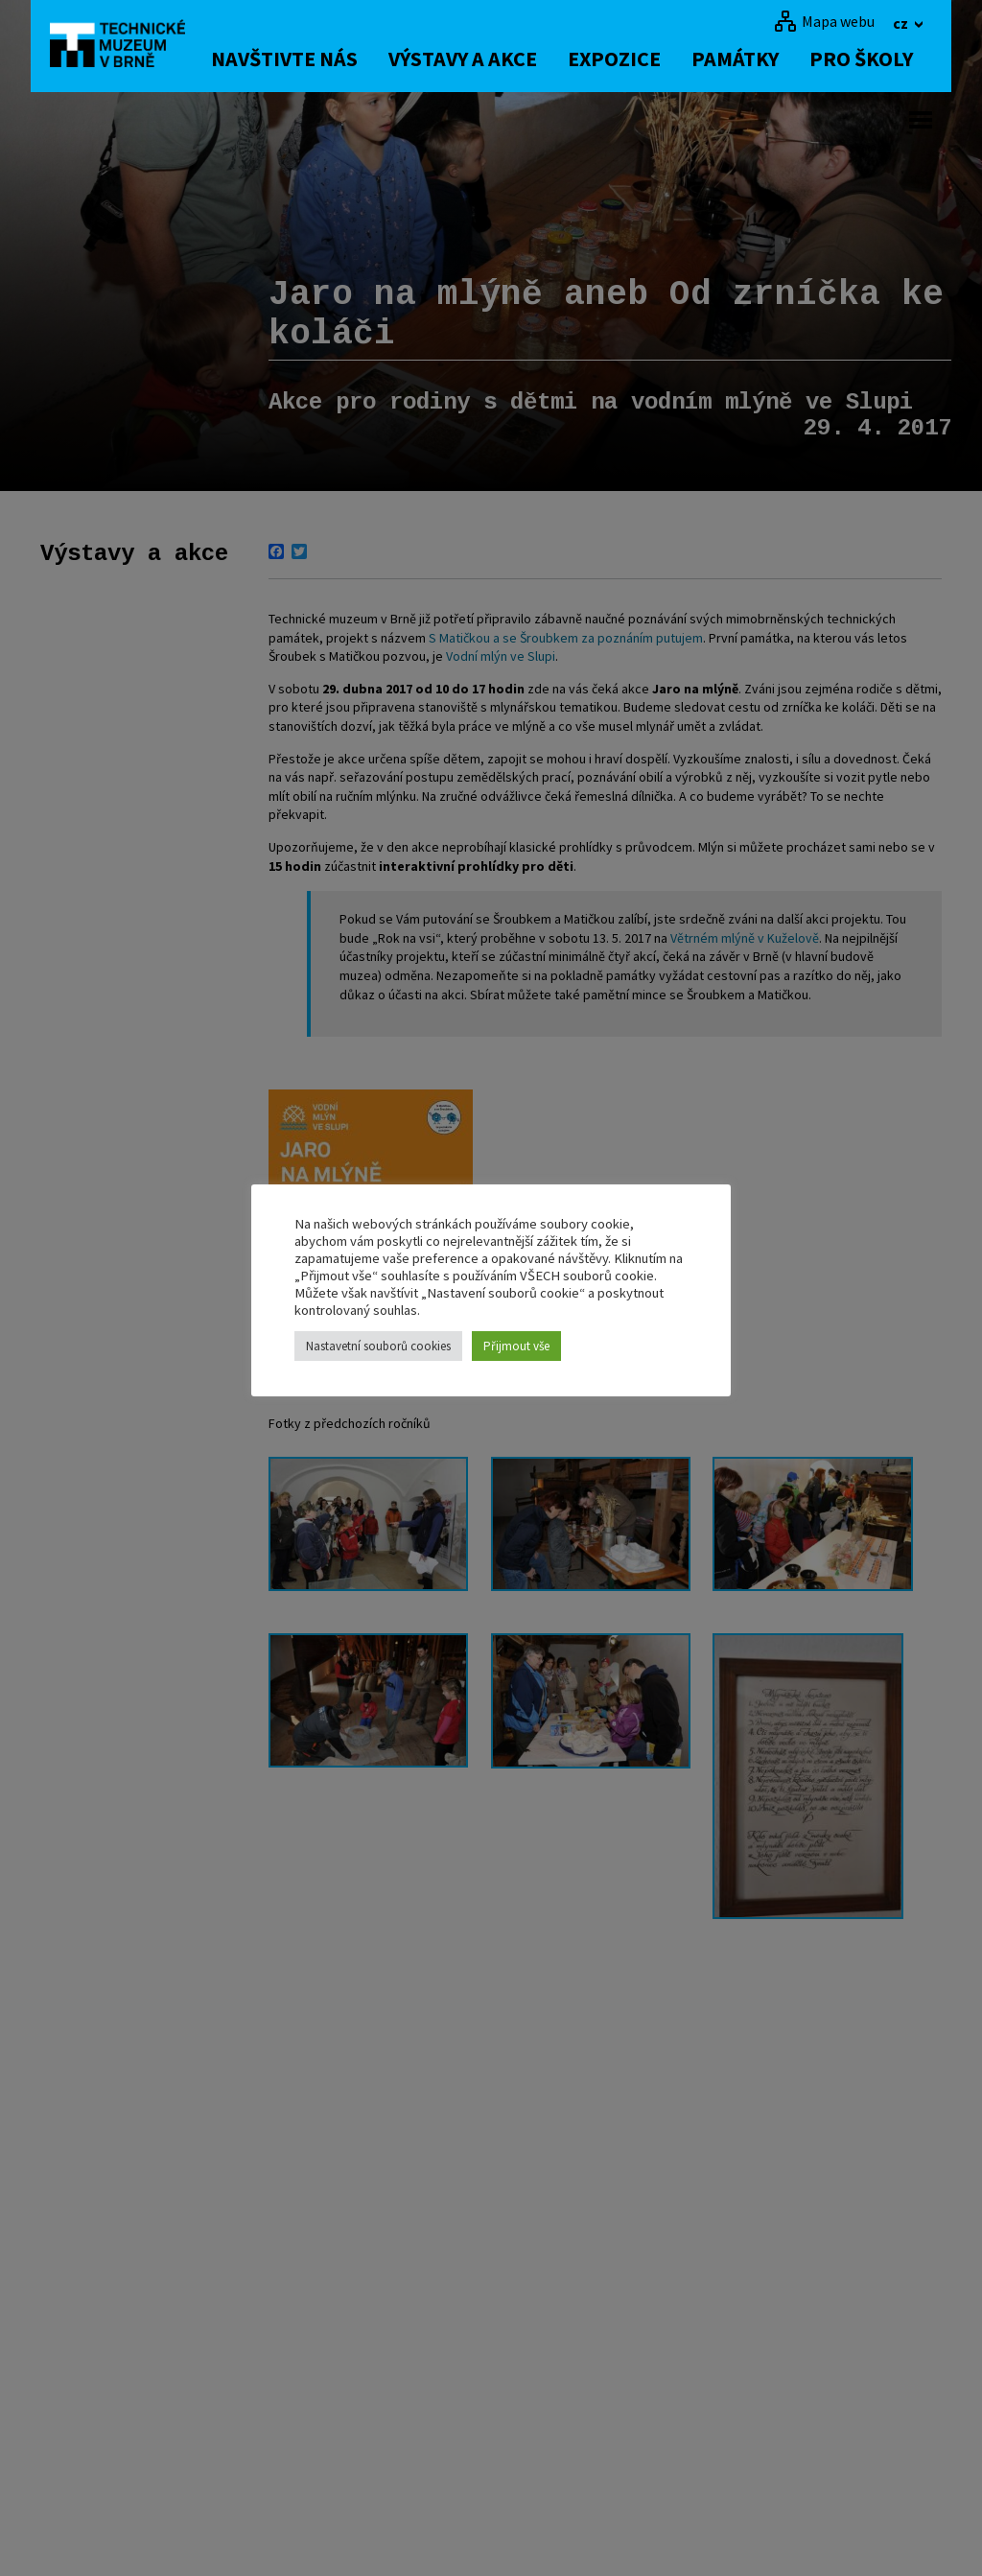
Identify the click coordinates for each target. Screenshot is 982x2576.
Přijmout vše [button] (516, 1346)
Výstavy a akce (462, 58)
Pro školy (861, 58)
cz (902, 23)
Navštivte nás (284, 58)
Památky (735, 58)
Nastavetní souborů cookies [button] (378, 1346)
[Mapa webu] (824, 21)
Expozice (614, 58)
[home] (121, 43)
